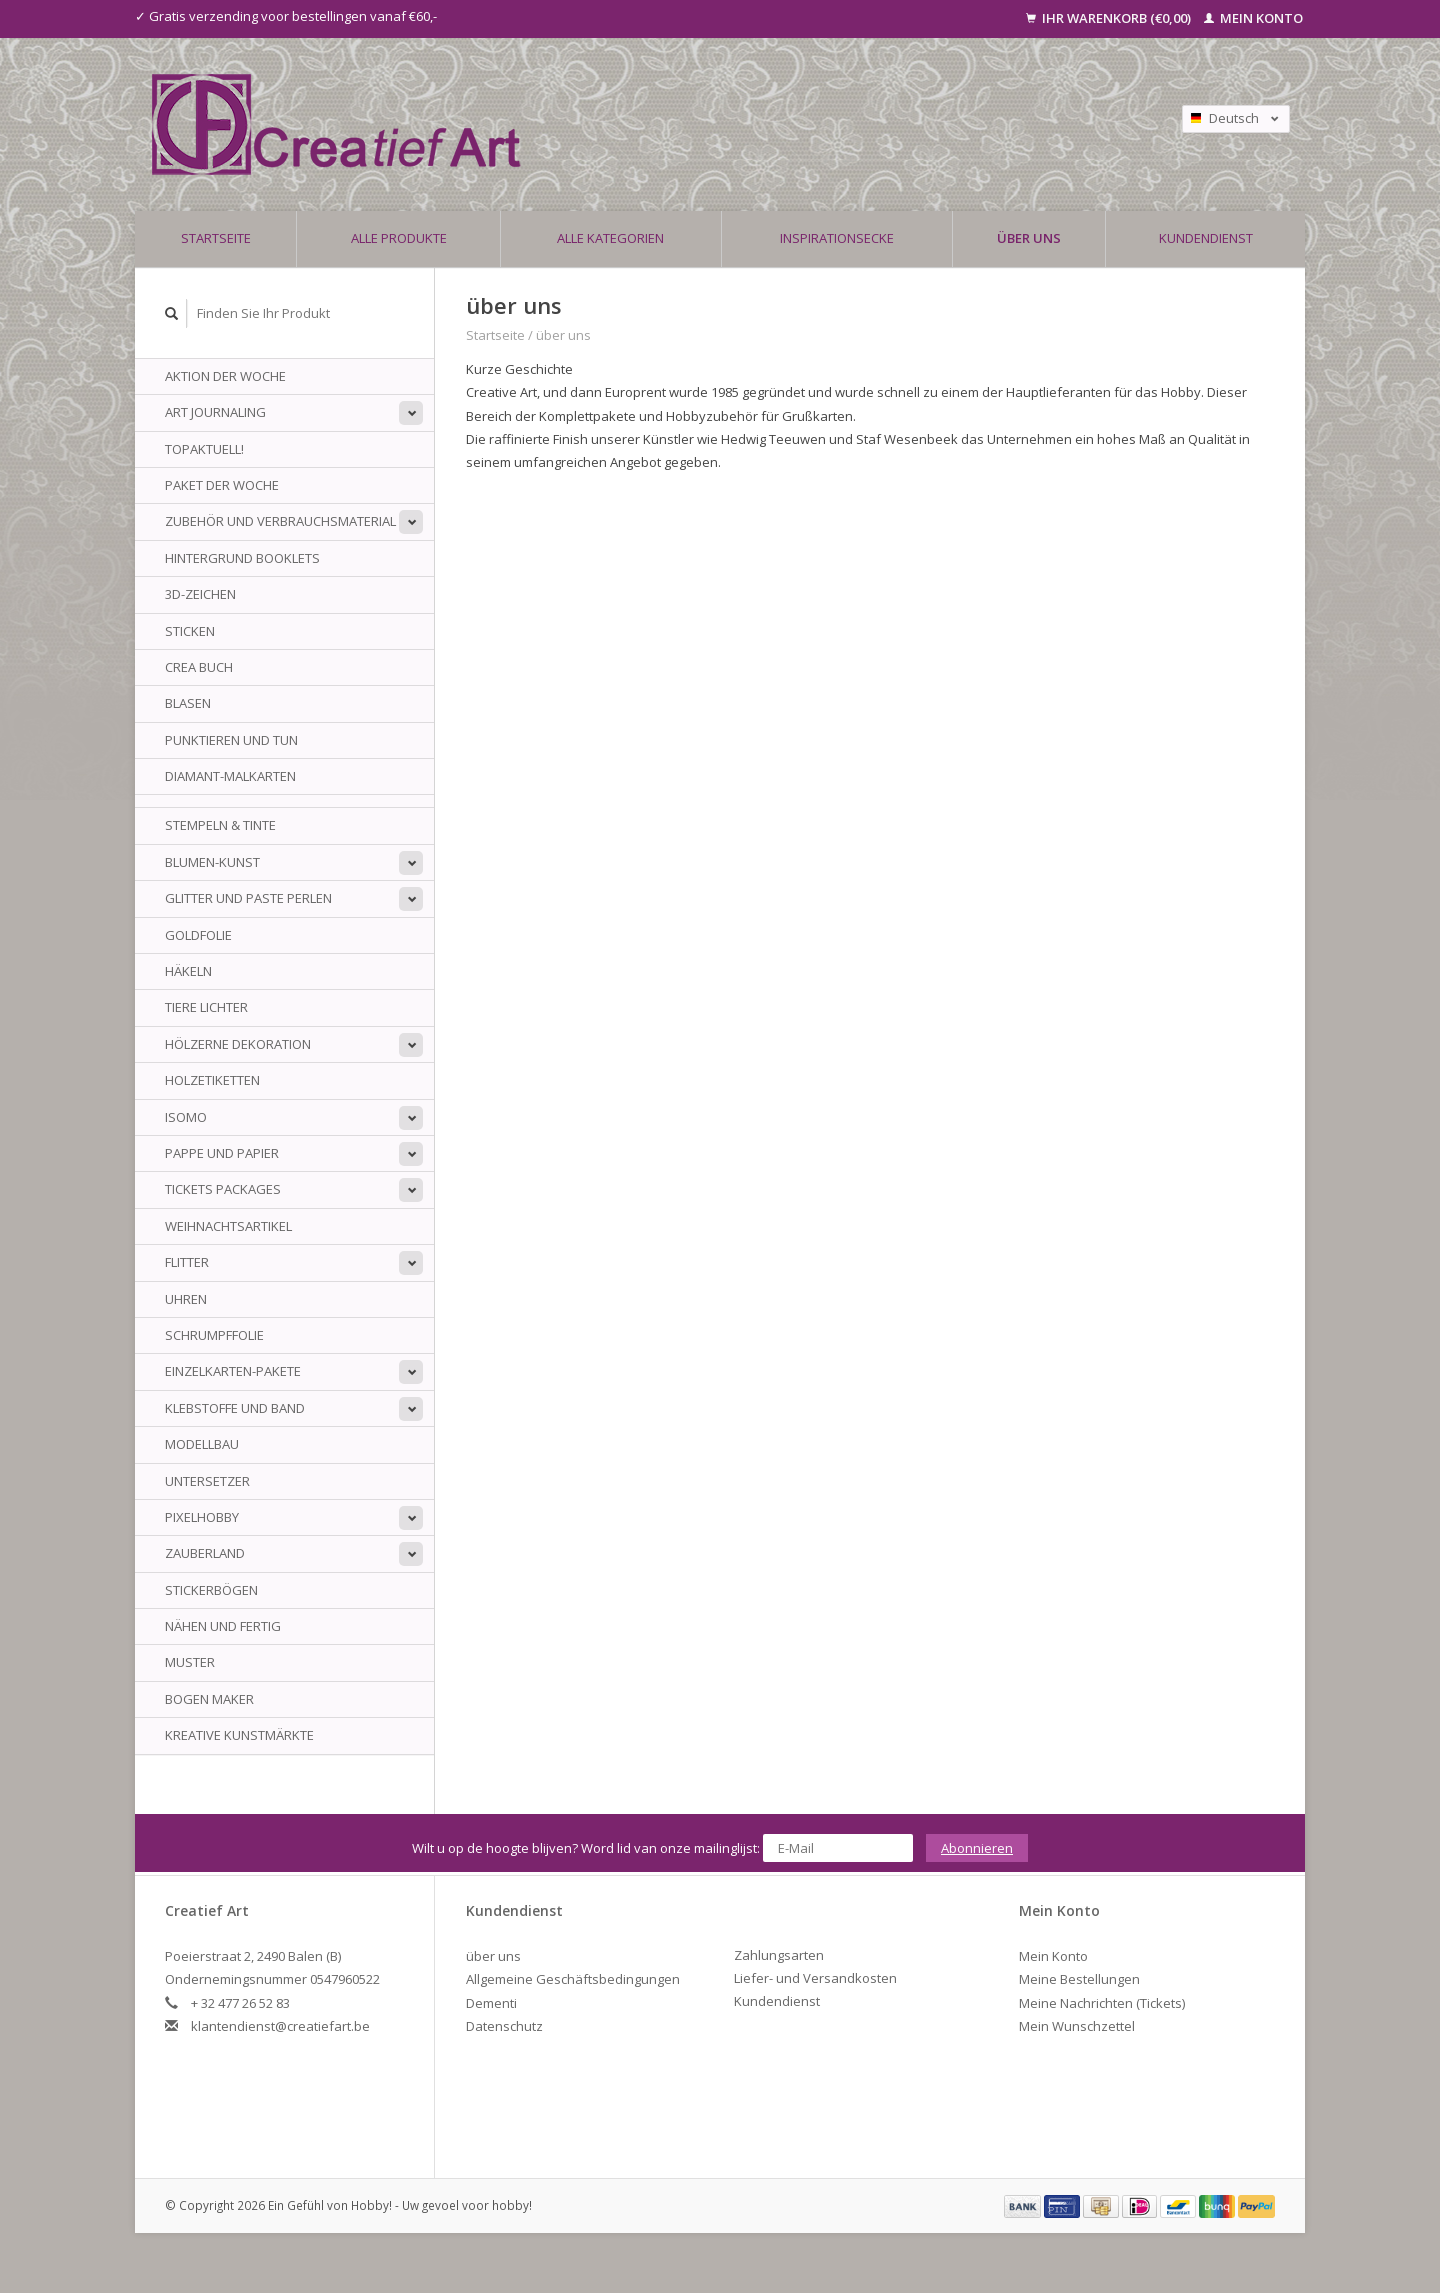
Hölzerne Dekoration (238, 1044)
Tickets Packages (223, 1189)
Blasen (188, 703)
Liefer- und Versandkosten (815, 1978)
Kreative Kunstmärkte (239, 1735)
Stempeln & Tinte (220, 825)
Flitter (187, 1262)
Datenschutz (504, 2026)
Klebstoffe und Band (235, 1408)
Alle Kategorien (610, 238)
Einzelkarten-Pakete (233, 1371)
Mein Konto (1253, 18)
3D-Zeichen (200, 594)
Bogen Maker (209, 1699)
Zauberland (205, 1553)
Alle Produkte (399, 238)
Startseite (216, 238)
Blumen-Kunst (212, 862)
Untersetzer (207, 1481)
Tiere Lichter (206, 1007)
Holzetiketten (212, 1080)
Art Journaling (215, 412)
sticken (190, 631)
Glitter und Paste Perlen (248, 898)
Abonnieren (977, 1848)
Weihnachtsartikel (228, 1226)
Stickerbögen (211, 1590)
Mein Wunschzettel (1077, 2026)
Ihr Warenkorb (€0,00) (1110, 18)
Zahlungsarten (779, 1955)
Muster (190, 1662)
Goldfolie (198, 935)
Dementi (491, 2003)
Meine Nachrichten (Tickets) (1102, 2003)
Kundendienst (1206, 238)
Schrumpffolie (214, 1335)
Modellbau (202, 1444)
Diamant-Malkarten (230, 776)
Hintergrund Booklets (242, 558)
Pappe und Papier (222, 1153)
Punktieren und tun (231, 740)
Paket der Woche (222, 485)
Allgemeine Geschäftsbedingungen (573, 1979)
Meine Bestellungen (1079, 1979)
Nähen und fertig (223, 1626)
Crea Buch (199, 667)
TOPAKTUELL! (204, 449)
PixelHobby (202, 1517)
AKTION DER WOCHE (225, 376)
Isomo (186, 1117)
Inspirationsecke (837, 238)
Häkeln (188, 971)
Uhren (186, 1299)
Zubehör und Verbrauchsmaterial (280, 521)
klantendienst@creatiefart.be (280, 2026)
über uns (1029, 238)
